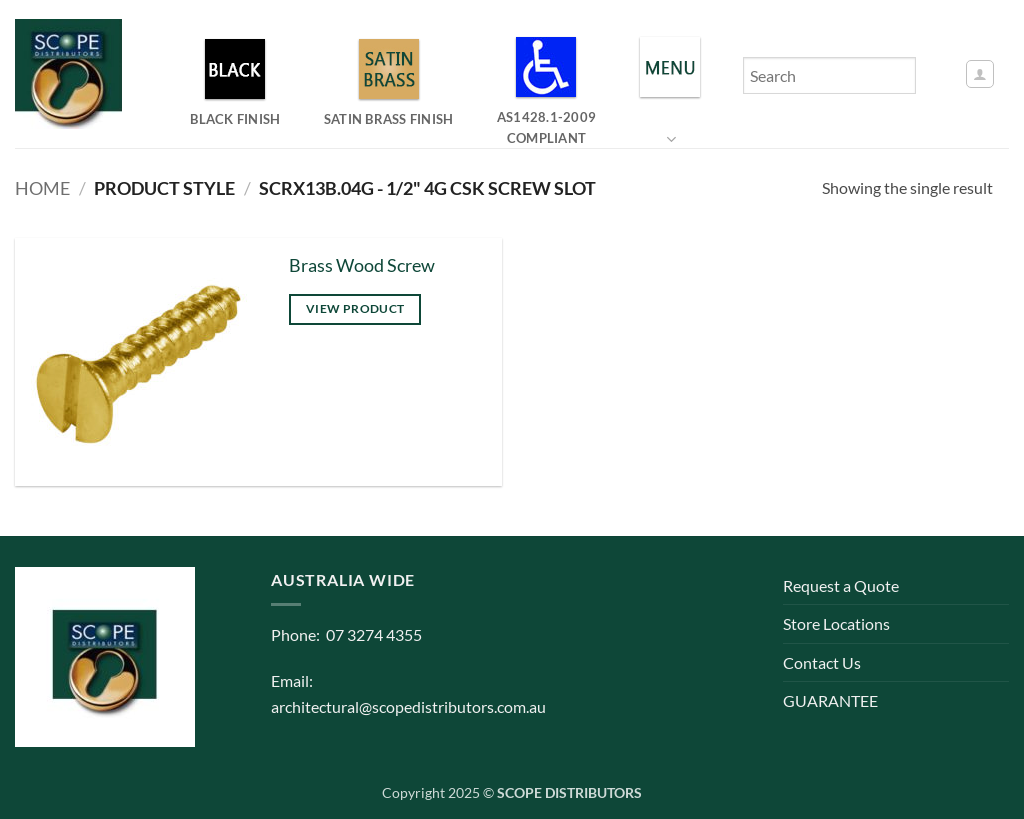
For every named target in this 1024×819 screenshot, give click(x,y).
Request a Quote (841, 585)
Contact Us (822, 662)
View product (355, 308)
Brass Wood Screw (362, 265)
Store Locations (836, 623)
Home (42, 188)
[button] (980, 74)
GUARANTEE (830, 700)
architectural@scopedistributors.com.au (408, 706)
